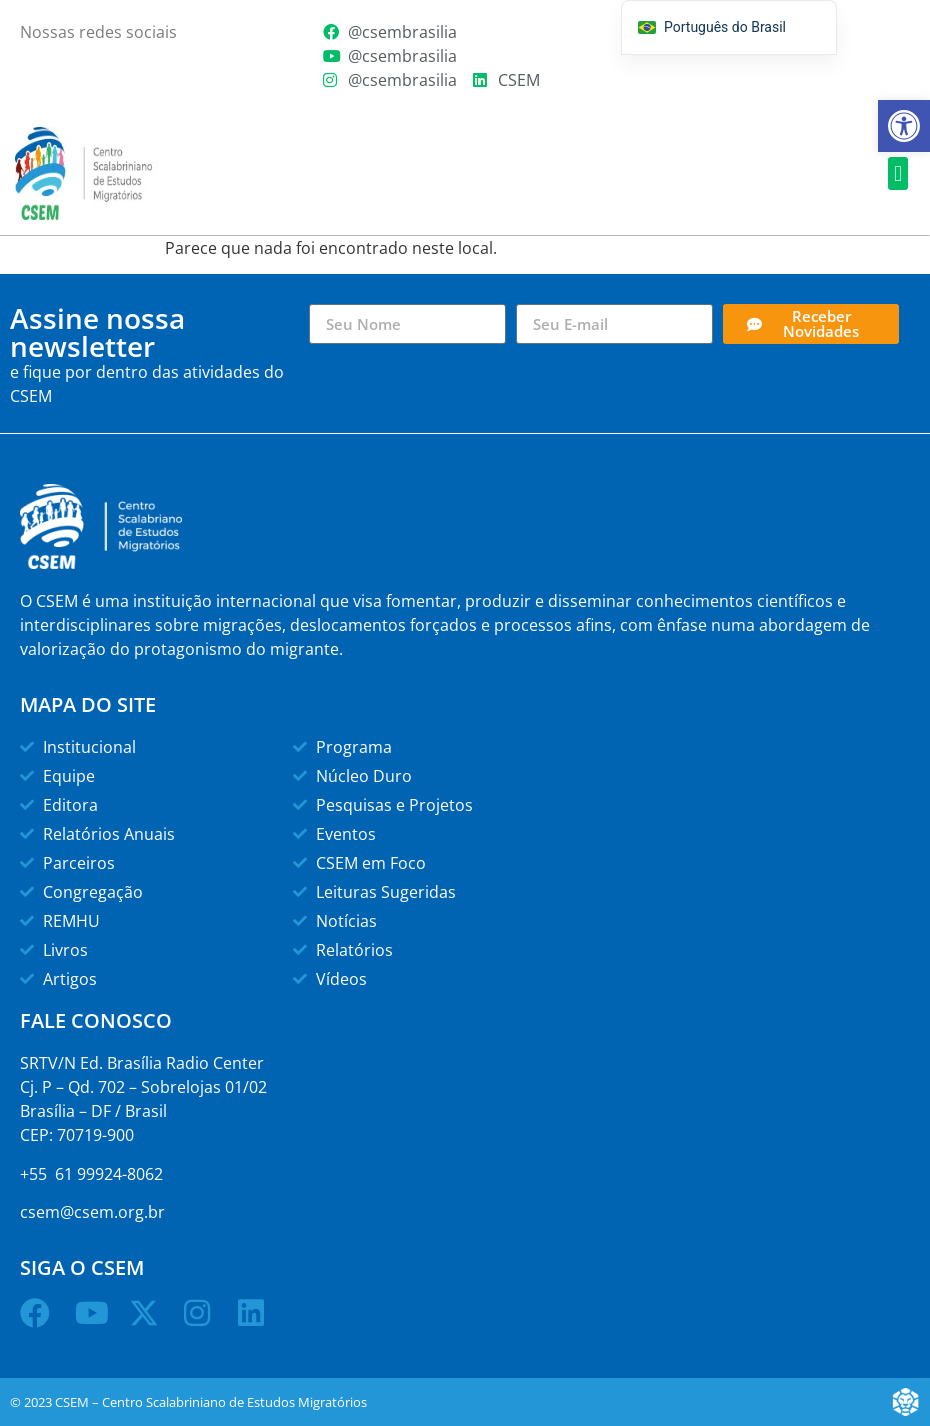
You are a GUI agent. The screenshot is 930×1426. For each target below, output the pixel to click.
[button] (897, 173)
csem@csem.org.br (92, 1212)
